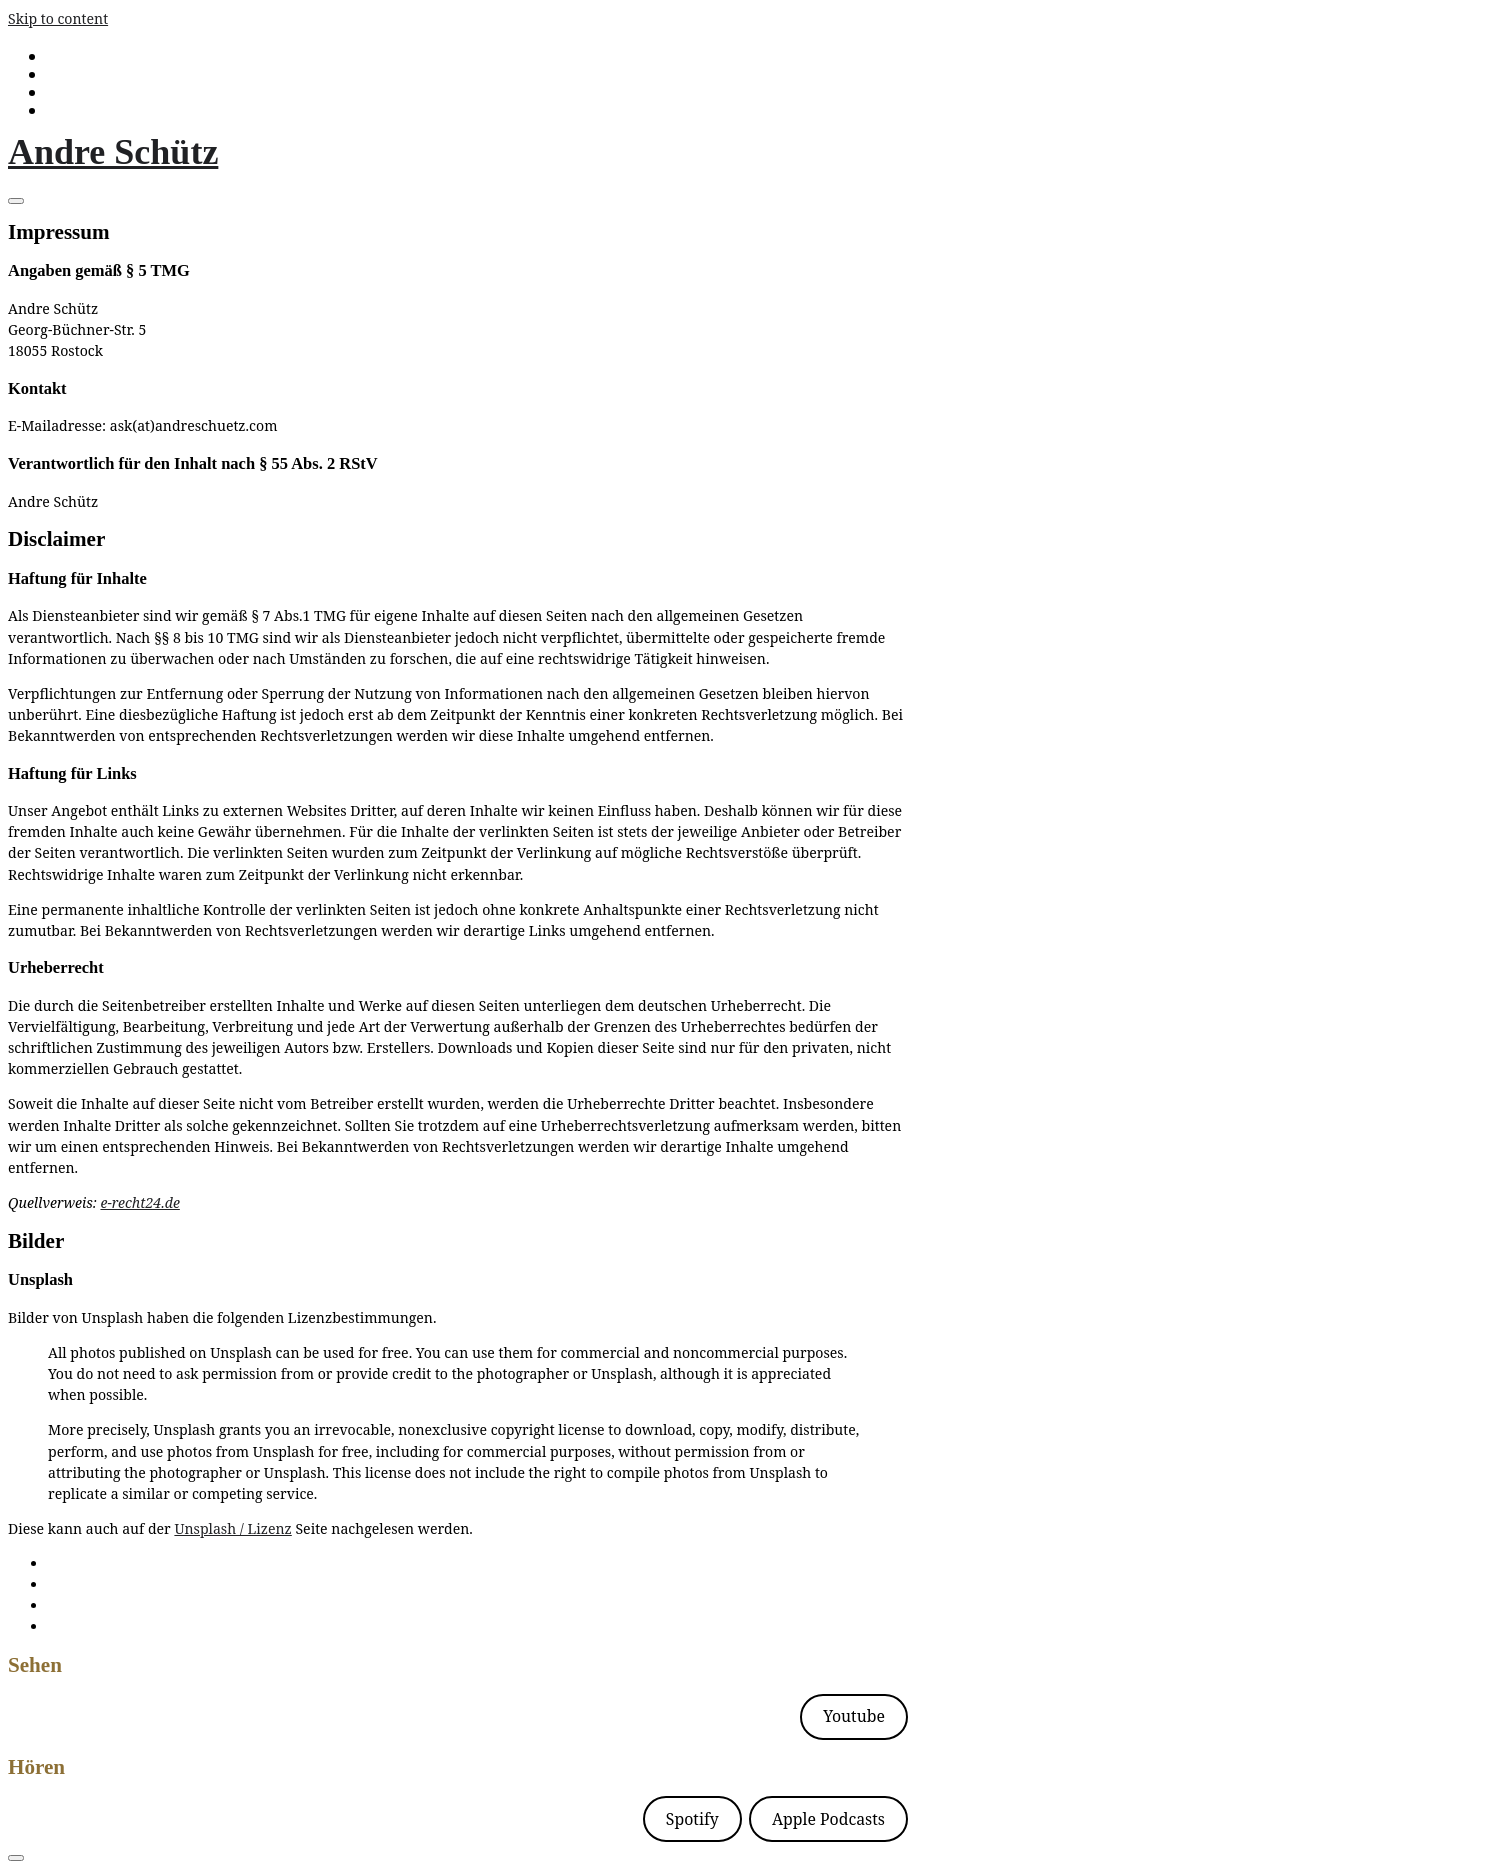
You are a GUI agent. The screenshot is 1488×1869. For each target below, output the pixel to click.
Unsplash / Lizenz (232, 1528)
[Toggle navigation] (16, 201)
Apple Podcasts (828, 1819)
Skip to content (58, 18)
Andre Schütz (113, 152)
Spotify (692, 1819)
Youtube (854, 1716)
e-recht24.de (139, 1202)
